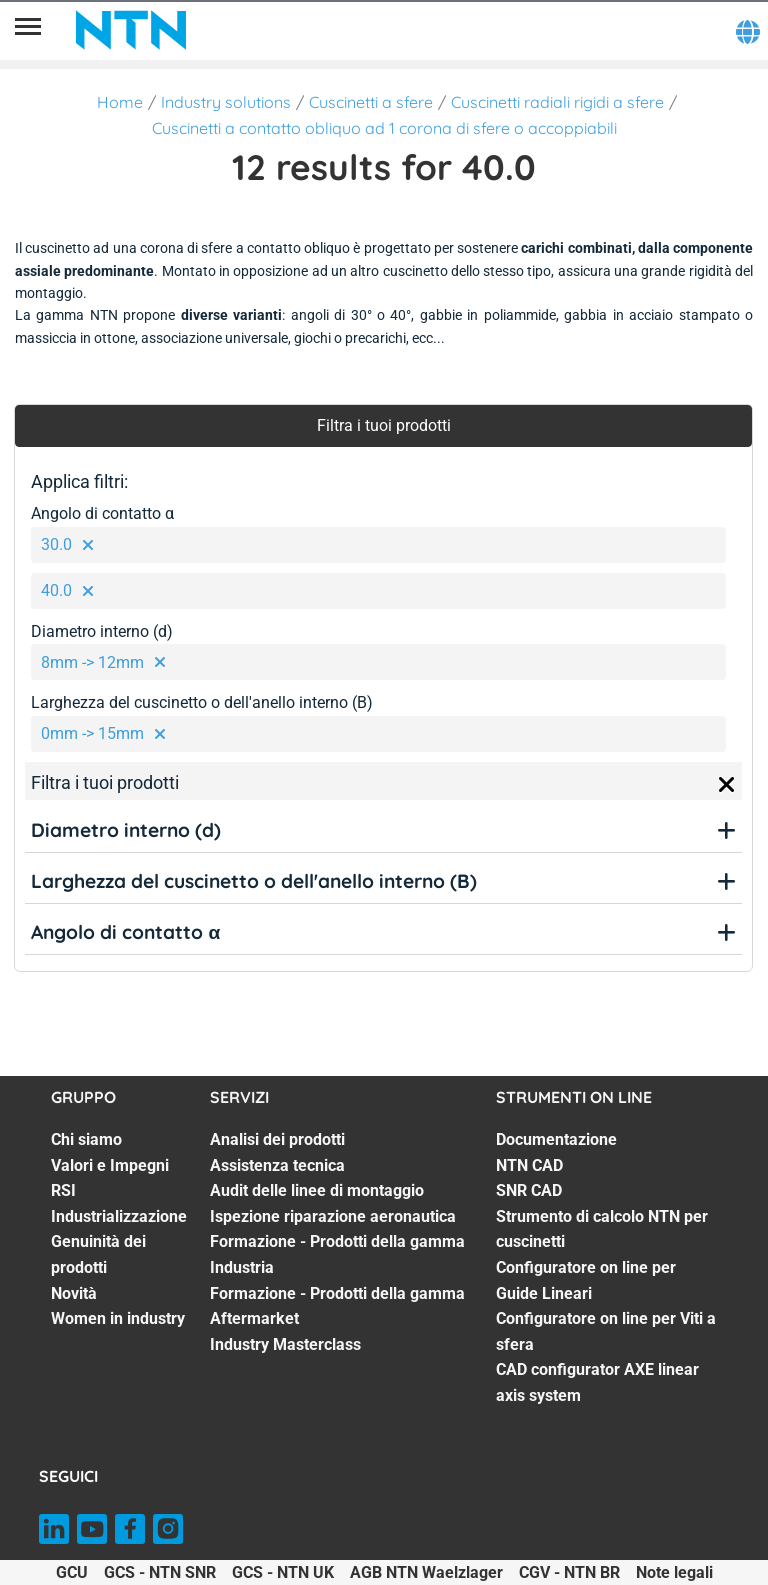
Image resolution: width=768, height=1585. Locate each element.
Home (120, 102)
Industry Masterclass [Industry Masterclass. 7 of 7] (285, 1344)
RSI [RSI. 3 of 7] (63, 1190)
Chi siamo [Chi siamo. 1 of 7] (86, 1139)
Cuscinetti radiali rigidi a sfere (557, 102)
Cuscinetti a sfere (371, 102)
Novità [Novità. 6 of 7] (74, 1293)
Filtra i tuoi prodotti (384, 425)
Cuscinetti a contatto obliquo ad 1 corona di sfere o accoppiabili (384, 128)
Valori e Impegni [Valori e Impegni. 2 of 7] (110, 1165)
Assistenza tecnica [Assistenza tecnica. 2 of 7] (277, 1165)
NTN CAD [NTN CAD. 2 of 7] (529, 1165)
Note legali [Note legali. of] (674, 1572)
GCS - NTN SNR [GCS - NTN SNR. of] (160, 1572)
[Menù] (28, 30)
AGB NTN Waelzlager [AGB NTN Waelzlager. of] (426, 1572)
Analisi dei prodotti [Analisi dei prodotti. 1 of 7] (277, 1139)
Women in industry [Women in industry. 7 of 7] (118, 1318)
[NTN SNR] (131, 30)
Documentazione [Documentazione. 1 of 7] (556, 1139)
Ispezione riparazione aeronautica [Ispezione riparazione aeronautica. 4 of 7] (333, 1216)
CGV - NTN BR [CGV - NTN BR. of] (569, 1572)
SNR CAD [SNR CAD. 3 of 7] (529, 1190)
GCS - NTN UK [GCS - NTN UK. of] (283, 1572)
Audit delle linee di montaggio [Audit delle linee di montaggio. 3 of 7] (317, 1190)
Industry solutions (226, 102)
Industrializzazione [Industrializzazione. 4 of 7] (119, 1216)
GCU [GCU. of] (72, 1572)
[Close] (727, 785)
